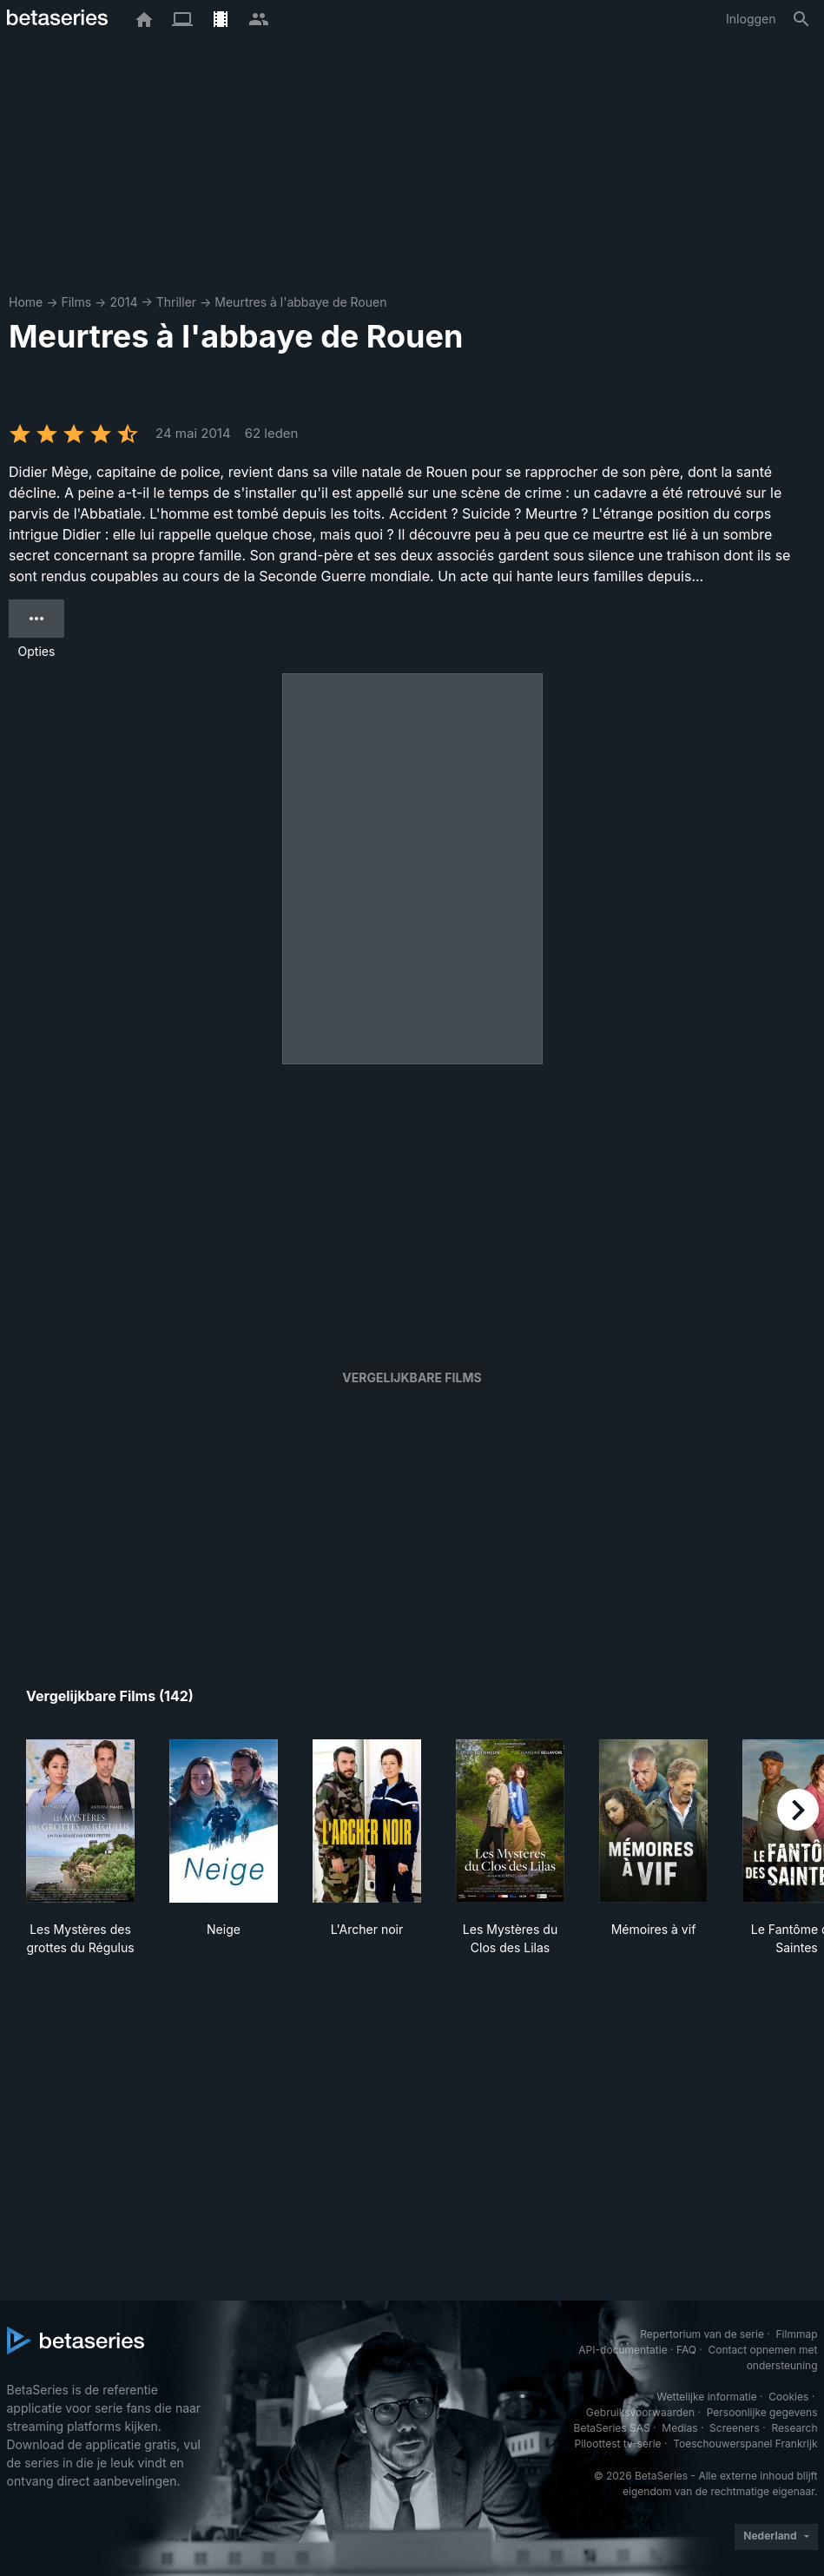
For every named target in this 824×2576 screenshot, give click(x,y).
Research (795, 2427)
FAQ (686, 2349)
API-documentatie (622, 2349)
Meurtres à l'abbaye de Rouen (300, 302)
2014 (123, 302)
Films (76, 302)
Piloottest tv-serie (618, 2443)
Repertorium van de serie (702, 2334)
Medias (679, 2427)
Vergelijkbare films (411, 1377)
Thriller (176, 302)
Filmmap (796, 2334)
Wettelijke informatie (706, 2396)
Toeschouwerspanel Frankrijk (745, 2443)
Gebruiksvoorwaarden (640, 2412)
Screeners (734, 2427)
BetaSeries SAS (612, 2427)
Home (26, 302)
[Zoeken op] (801, 19)
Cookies (788, 2396)
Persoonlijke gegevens (762, 2412)
